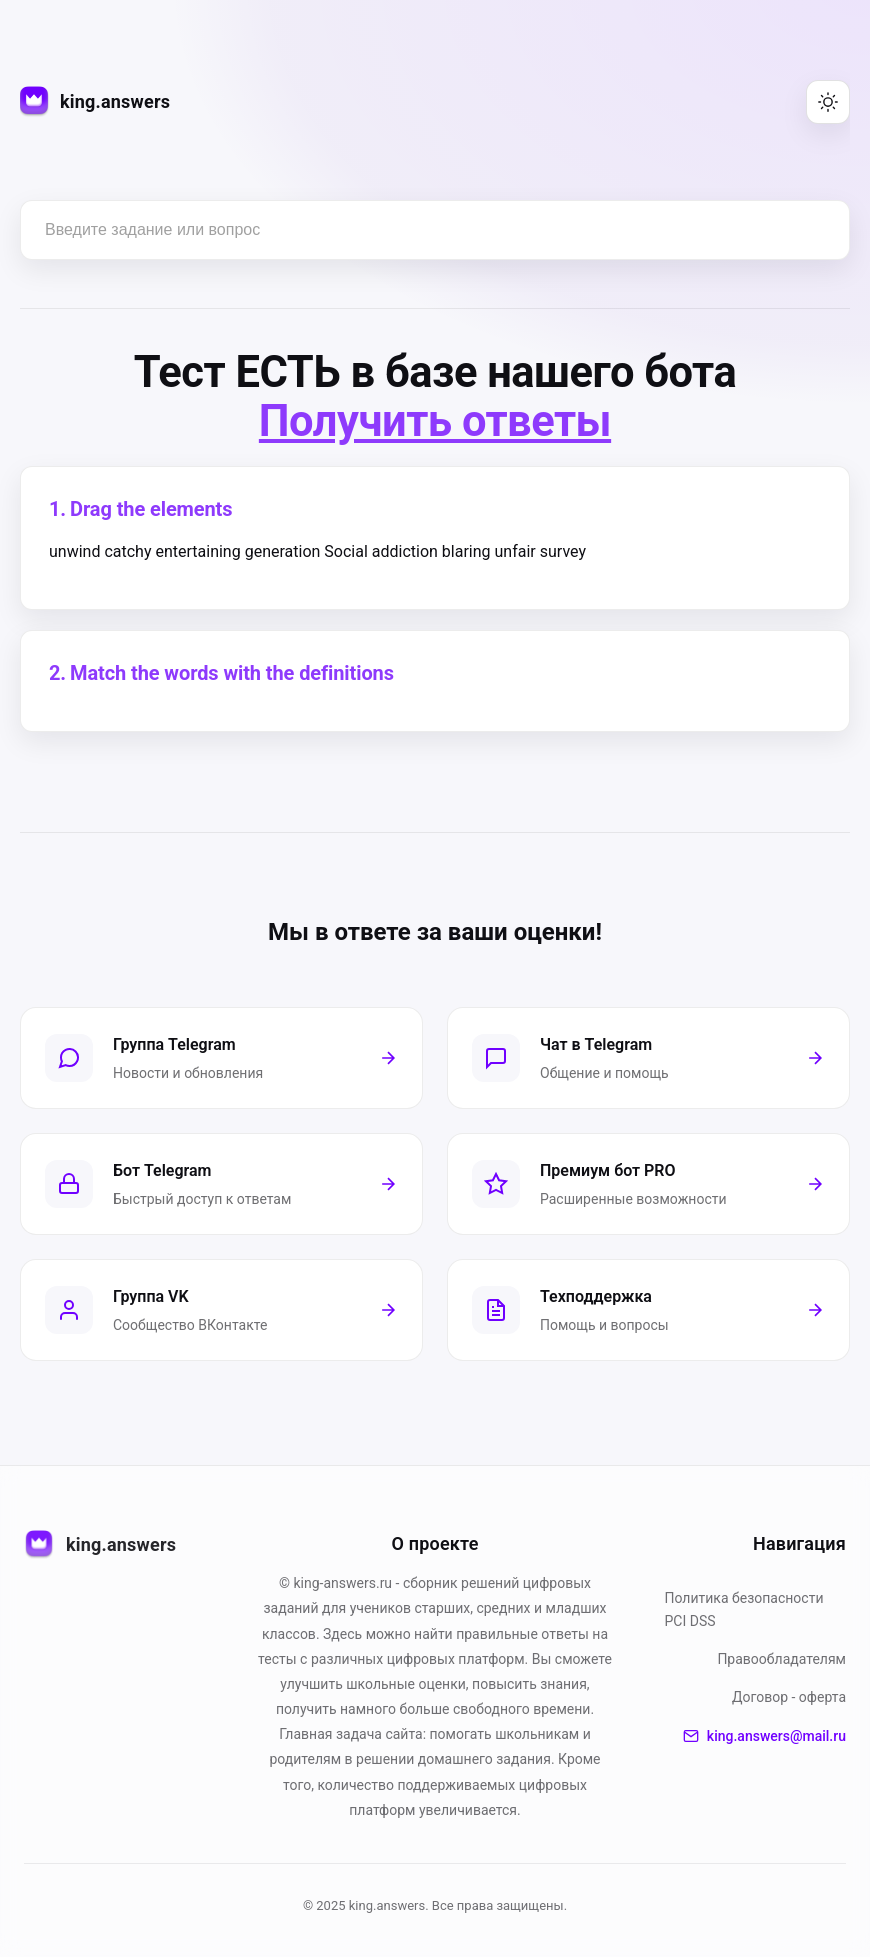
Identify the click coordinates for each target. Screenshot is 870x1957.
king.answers (100, 1545)
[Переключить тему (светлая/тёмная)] (828, 102)
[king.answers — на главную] (95, 102)
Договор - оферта (789, 1697)
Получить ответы (435, 422)
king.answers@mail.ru (764, 1736)
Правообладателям (781, 1659)
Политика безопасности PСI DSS (744, 1609)
